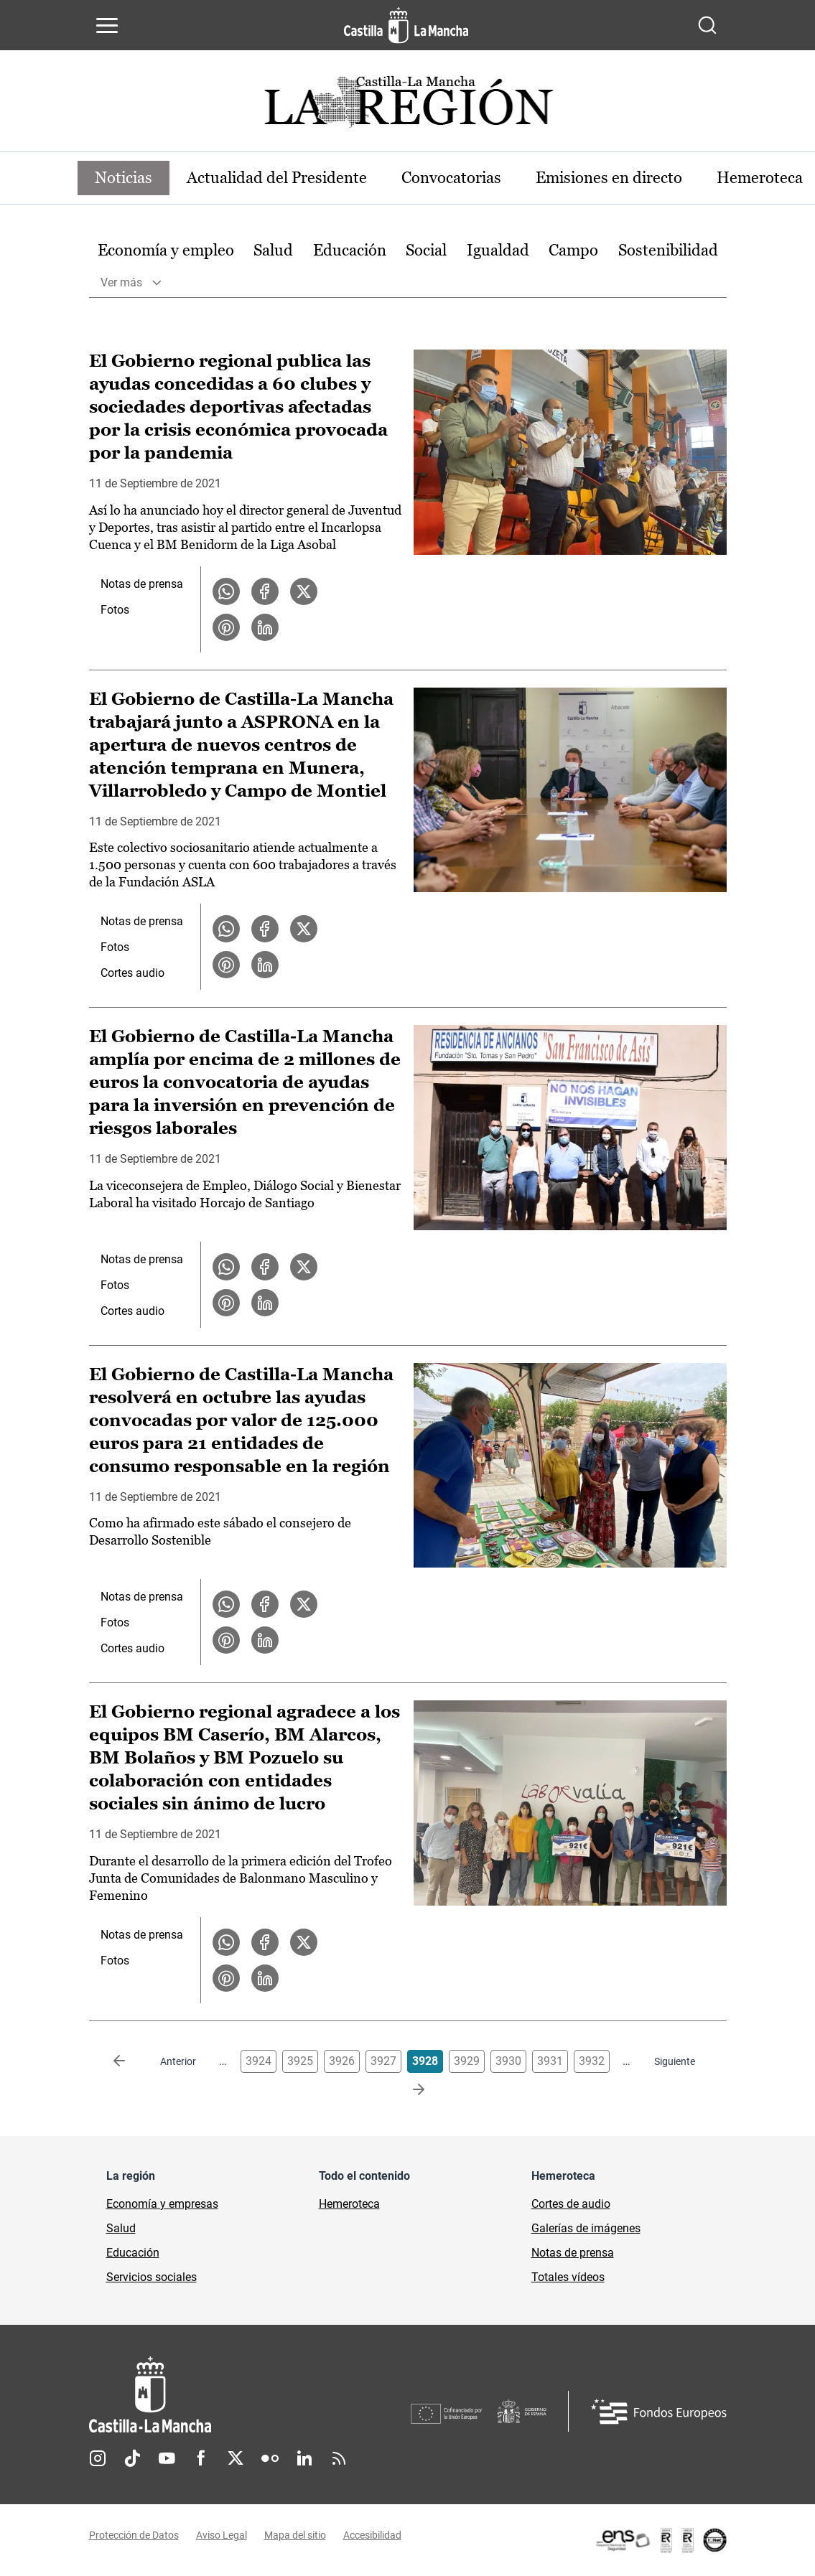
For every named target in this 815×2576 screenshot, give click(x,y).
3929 (467, 2061)
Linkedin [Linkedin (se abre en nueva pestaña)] (304, 2458)
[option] (166, 250)
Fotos (115, 610)
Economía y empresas (162, 2204)
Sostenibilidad (668, 250)
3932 (592, 2061)
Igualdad (498, 250)
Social (426, 250)
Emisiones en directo (609, 178)
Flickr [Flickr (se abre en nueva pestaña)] (270, 2458)
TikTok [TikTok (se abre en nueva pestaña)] (132, 2458)
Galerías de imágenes (586, 2228)
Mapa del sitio (295, 2535)
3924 (258, 2061)
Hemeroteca (349, 2204)
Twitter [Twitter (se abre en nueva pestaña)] (235, 2458)
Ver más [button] (121, 282)
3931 (550, 2061)
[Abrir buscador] (707, 25)
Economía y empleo (166, 250)
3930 (508, 2061)
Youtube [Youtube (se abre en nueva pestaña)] (166, 2458)
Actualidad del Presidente (277, 178)
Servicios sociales (151, 2277)
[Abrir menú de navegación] (107, 25)
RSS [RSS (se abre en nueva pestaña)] (339, 2458)
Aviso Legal (221, 2535)
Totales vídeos (568, 2277)
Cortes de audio (570, 2204)
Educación (349, 250)
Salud (273, 250)
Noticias (123, 178)
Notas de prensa (142, 584)
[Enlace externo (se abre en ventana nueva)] (661, 2540)
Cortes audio (132, 973)
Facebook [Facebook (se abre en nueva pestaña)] (201, 2458)
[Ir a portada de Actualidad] (408, 106)
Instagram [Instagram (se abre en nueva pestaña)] (97, 2458)
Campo (573, 250)
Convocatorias (451, 178)
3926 (342, 2061)
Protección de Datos (134, 2535)
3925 (300, 2061)
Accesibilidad (372, 2535)
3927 (383, 2061)
